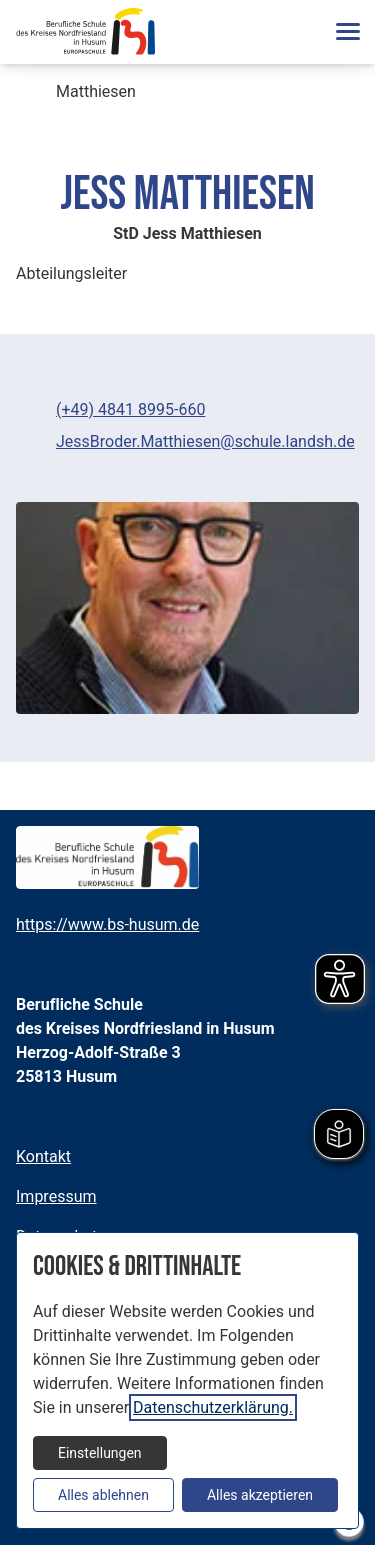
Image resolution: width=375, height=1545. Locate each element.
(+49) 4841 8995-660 (130, 409)
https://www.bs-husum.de (107, 924)
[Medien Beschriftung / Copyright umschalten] (333, 688)
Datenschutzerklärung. (213, 1407)
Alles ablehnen (103, 1495)
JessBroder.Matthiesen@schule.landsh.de (205, 441)
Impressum (56, 1196)
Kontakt (43, 1156)
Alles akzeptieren (260, 1495)
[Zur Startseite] (85, 32)
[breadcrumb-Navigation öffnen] (32, 94)
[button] (347, 32)
